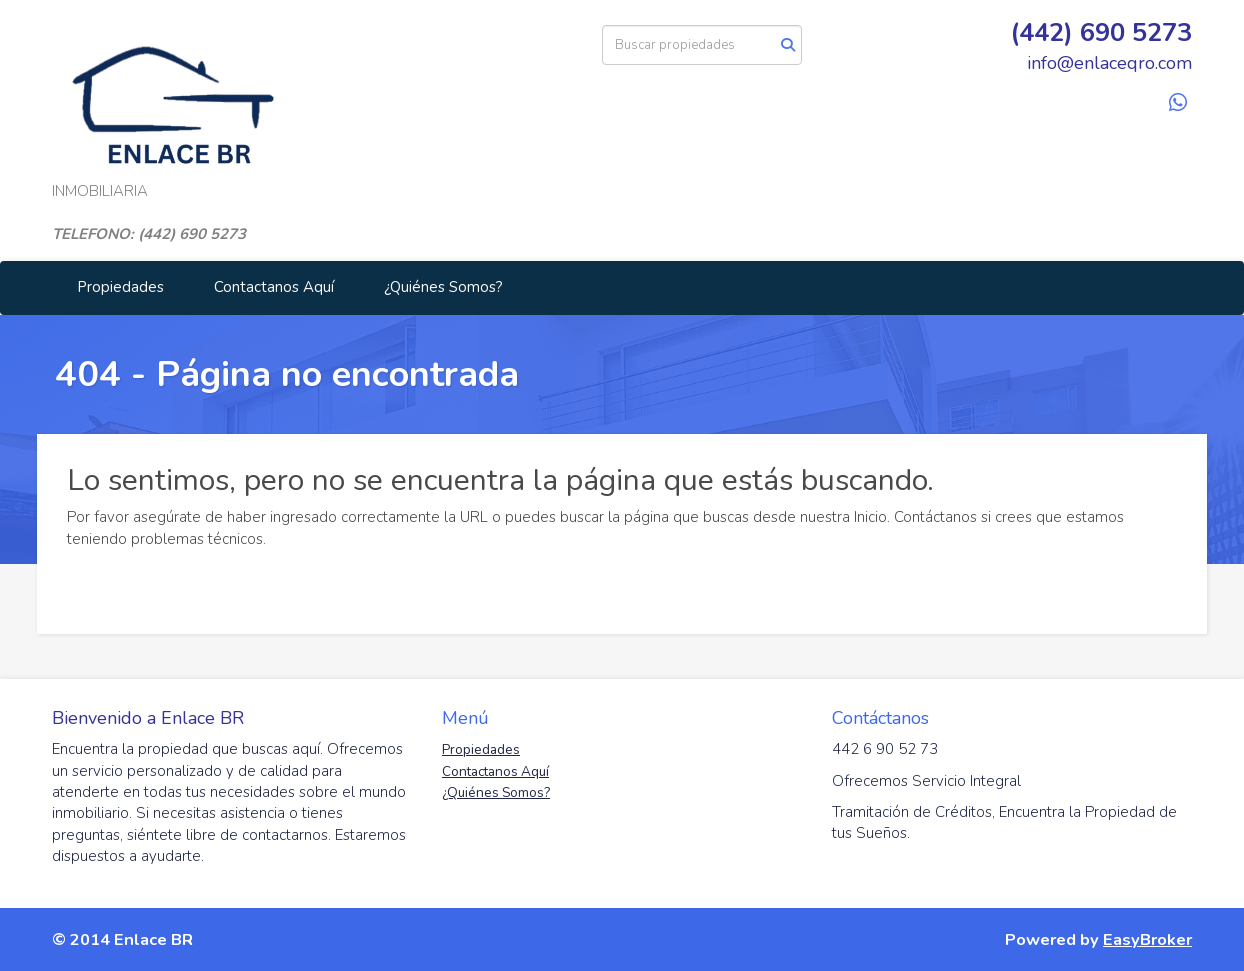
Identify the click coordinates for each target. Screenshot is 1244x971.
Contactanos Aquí (274, 287)
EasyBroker (1147, 939)
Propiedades (120, 287)
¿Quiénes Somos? (443, 287)
